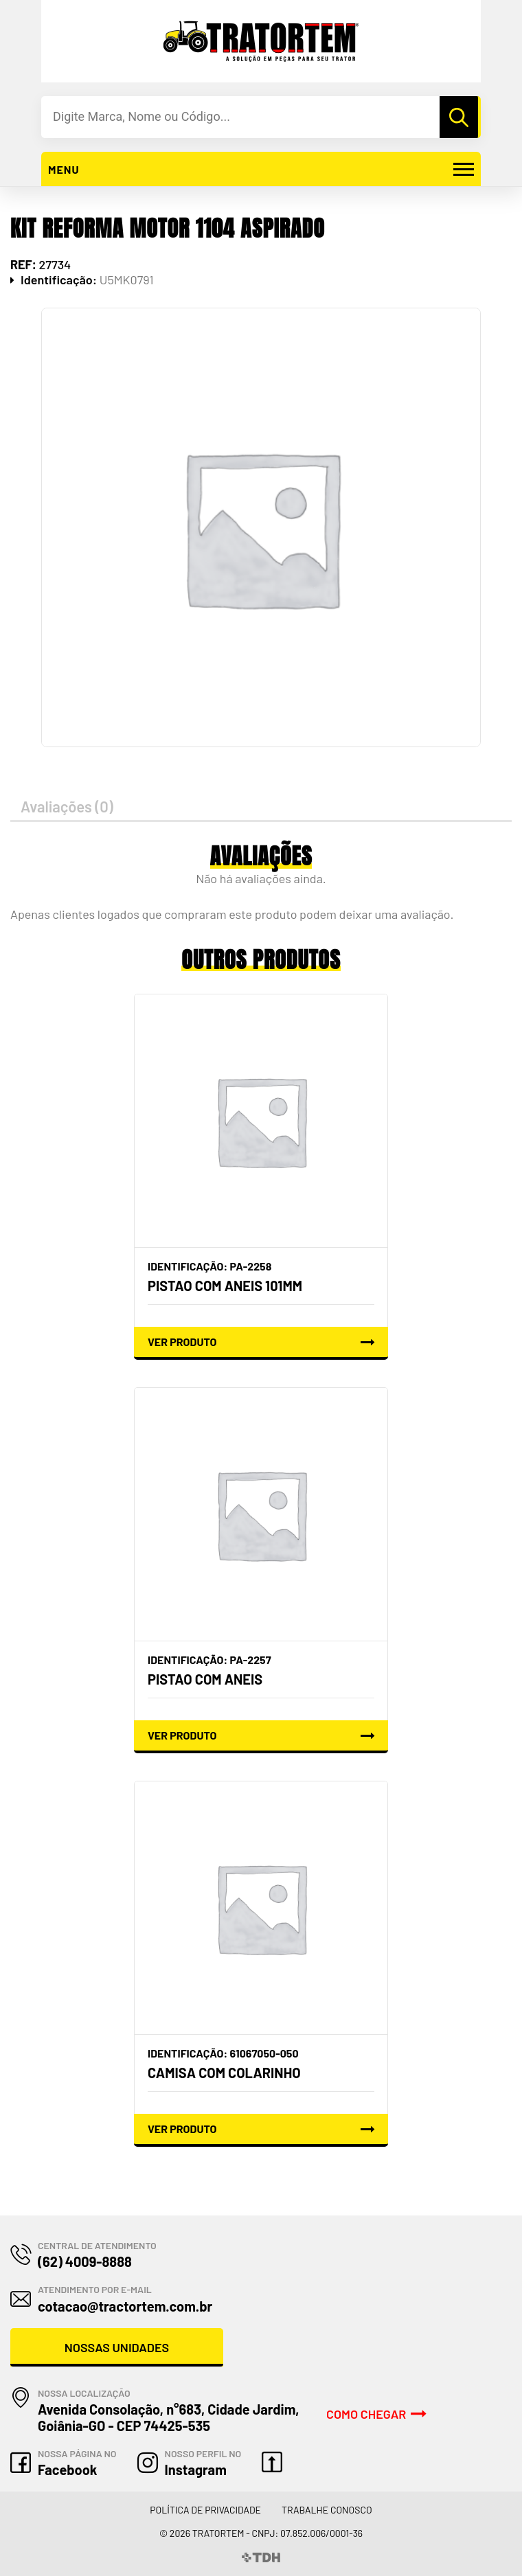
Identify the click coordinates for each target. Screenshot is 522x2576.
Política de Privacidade (205, 2510)
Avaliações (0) (67, 806)
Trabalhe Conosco (327, 2510)
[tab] (261, 807)
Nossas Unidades (117, 2347)
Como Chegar (366, 2414)
